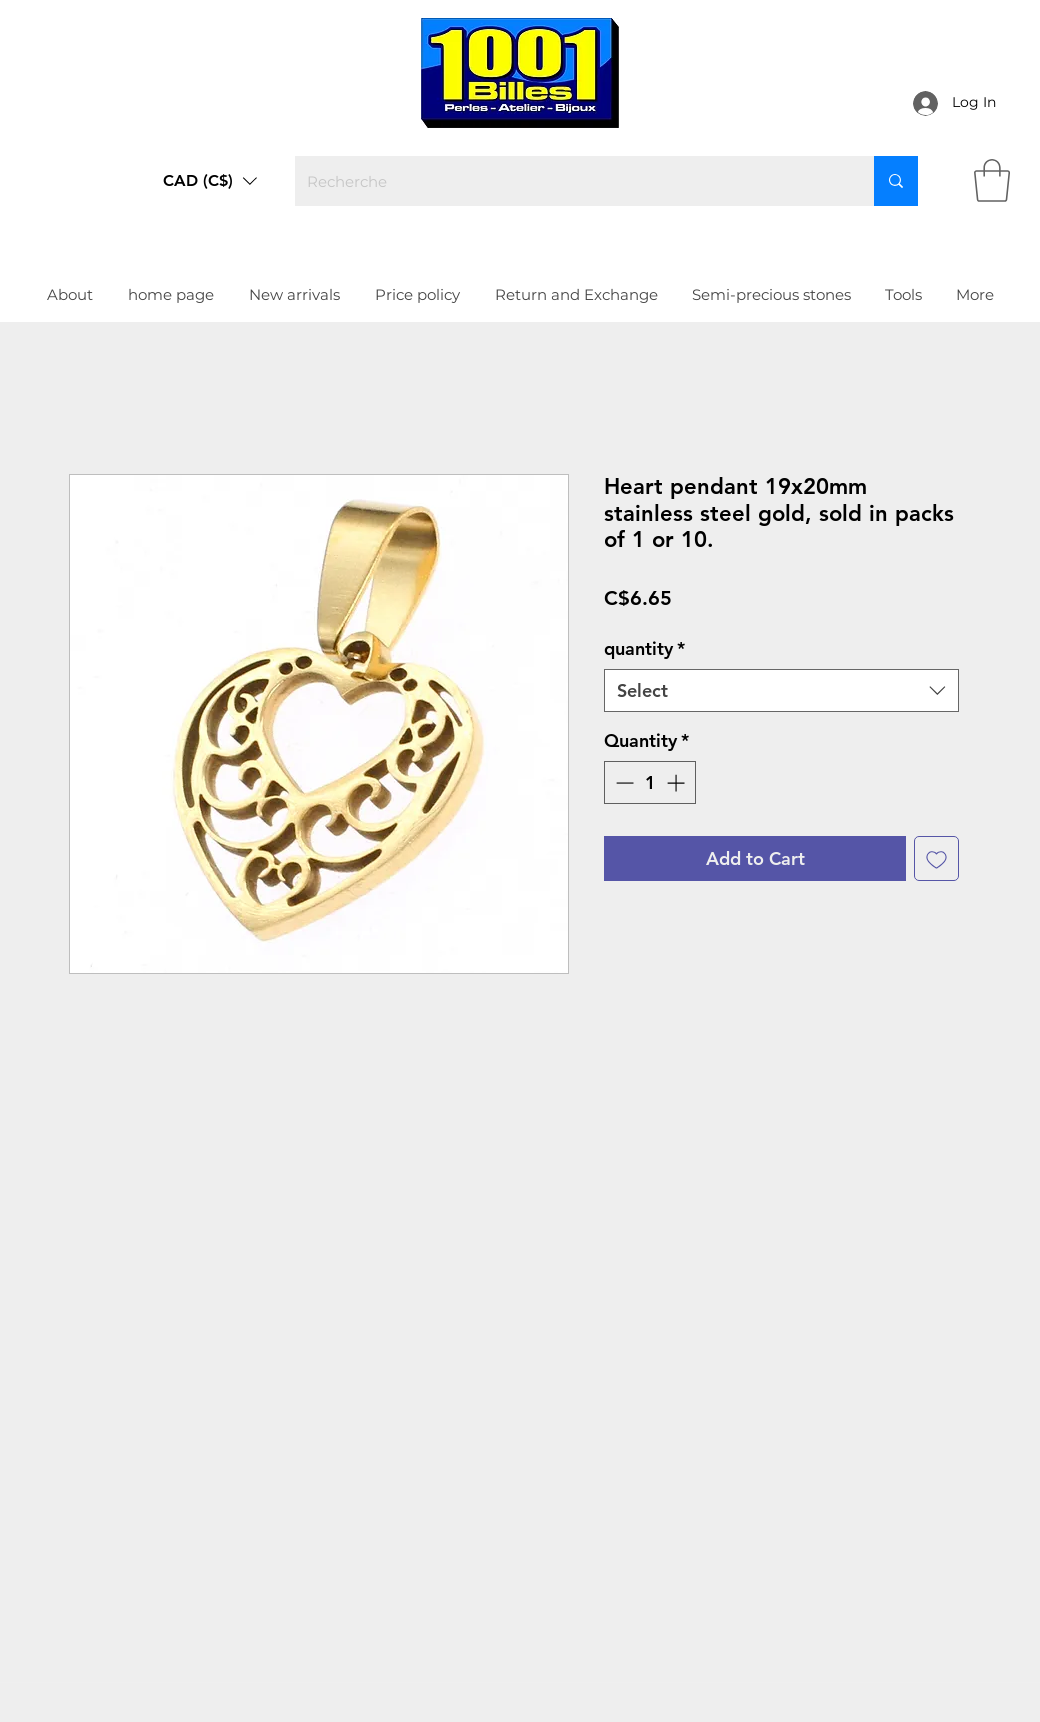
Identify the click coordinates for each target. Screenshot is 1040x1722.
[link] (992, 180)
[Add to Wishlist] (936, 858)
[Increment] (677, 782)
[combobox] (781, 690)
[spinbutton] (650, 782)
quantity (644, 648)
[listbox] (210, 181)
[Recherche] (569, 181)
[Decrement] (622, 782)
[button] (210, 181)
